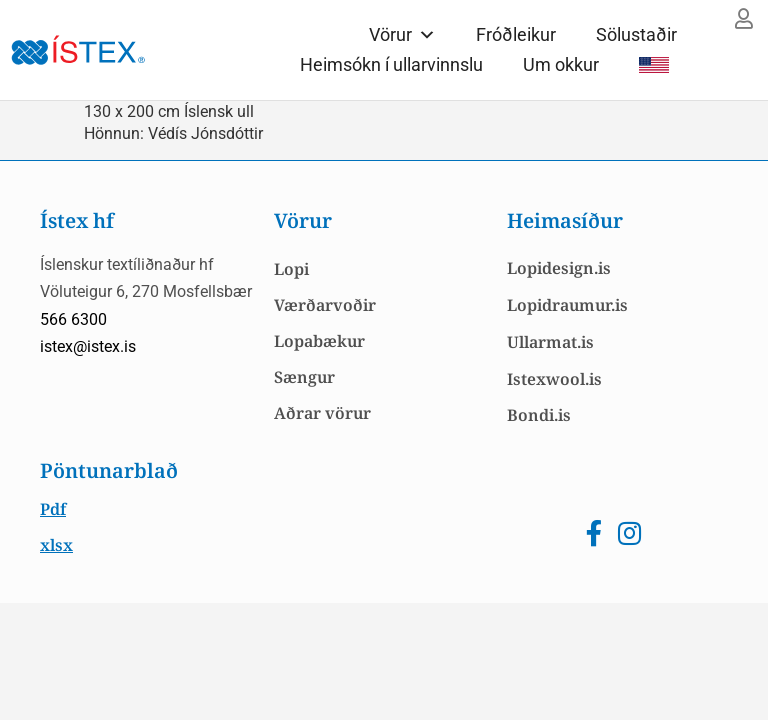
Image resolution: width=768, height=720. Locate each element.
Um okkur (561, 64)
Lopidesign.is (559, 268)
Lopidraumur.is (567, 305)
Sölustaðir (636, 34)
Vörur (402, 34)
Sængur (304, 377)
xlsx (56, 545)
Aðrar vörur (322, 413)
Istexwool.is (554, 379)
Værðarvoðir (325, 305)
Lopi (291, 269)
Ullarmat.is (550, 342)
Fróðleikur (516, 34)
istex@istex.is (88, 346)
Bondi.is (539, 415)
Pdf (53, 509)
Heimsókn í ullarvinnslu (391, 64)
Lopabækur (319, 341)
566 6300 (73, 319)
